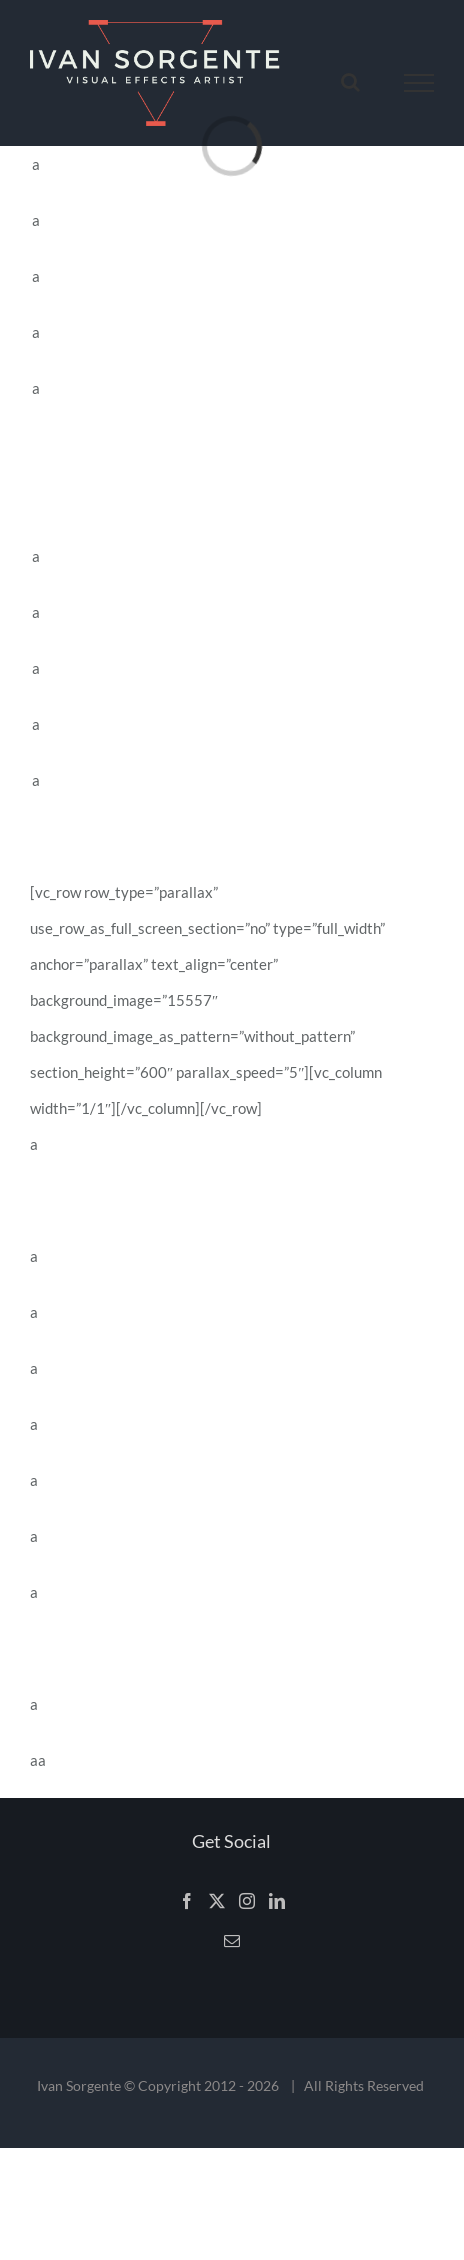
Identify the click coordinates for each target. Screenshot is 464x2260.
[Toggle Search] (350, 82)
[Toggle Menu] (419, 83)
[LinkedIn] (277, 1901)
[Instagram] (247, 1901)
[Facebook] (187, 1901)
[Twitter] (217, 1901)
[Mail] (232, 1941)
